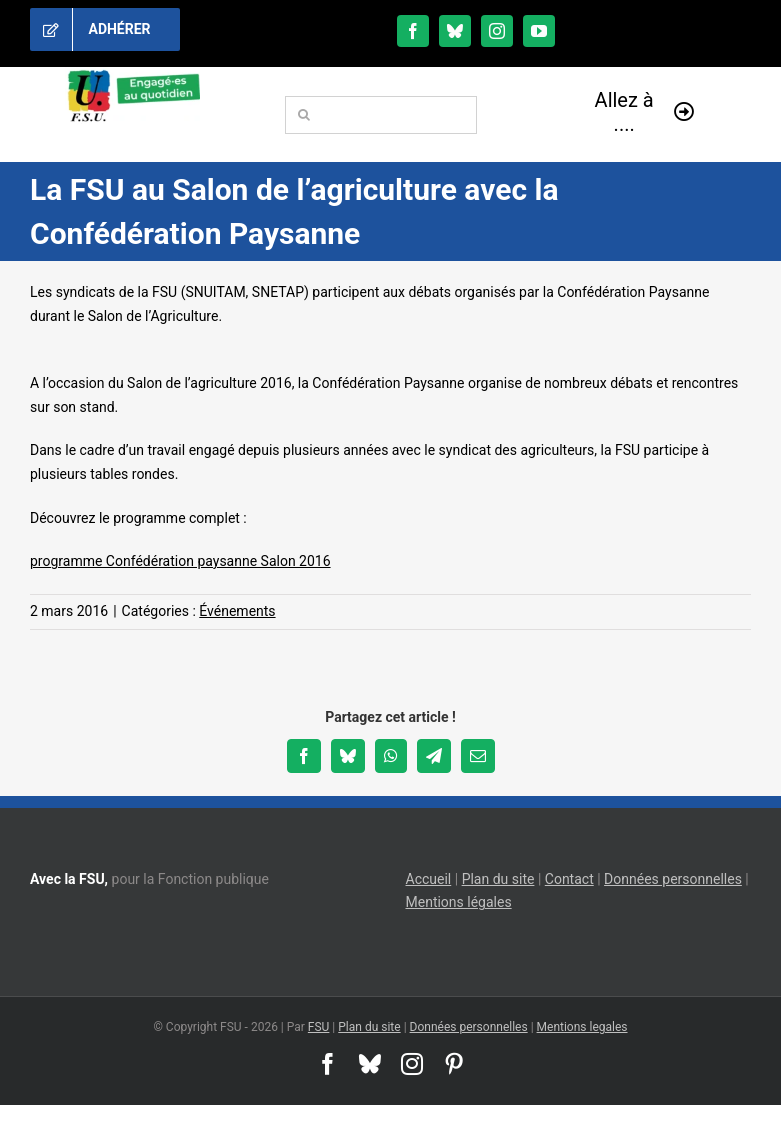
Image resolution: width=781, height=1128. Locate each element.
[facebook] (413, 31)
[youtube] (539, 31)
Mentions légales (459, 902)
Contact (569, 879)
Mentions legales (582, 1027)
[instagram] (497, 31)
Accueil (429, 879)
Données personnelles (673, 879)
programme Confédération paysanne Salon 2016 (180, 561)
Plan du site (498, 879)
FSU (319, 1027)
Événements (237, 611)
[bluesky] (455, 31)
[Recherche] (304, 115)
